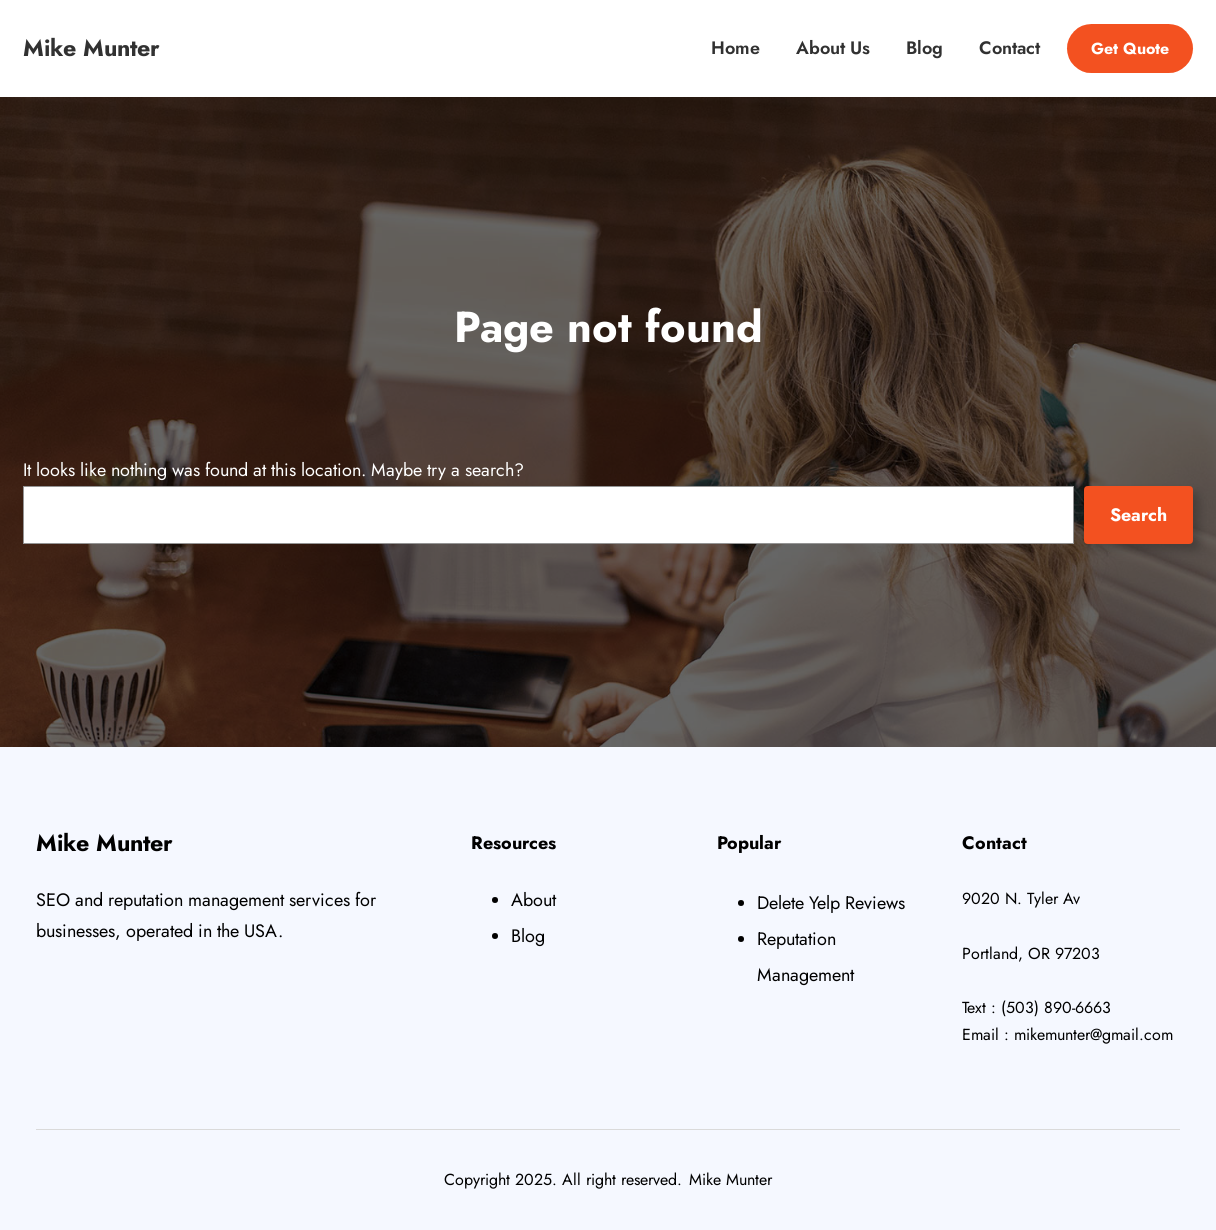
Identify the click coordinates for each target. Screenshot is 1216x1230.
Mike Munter (91, 48)
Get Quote (1130, 48)
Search (1138, 515)
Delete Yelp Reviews (831, 903)
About (533, 900)
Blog (528, 936)
